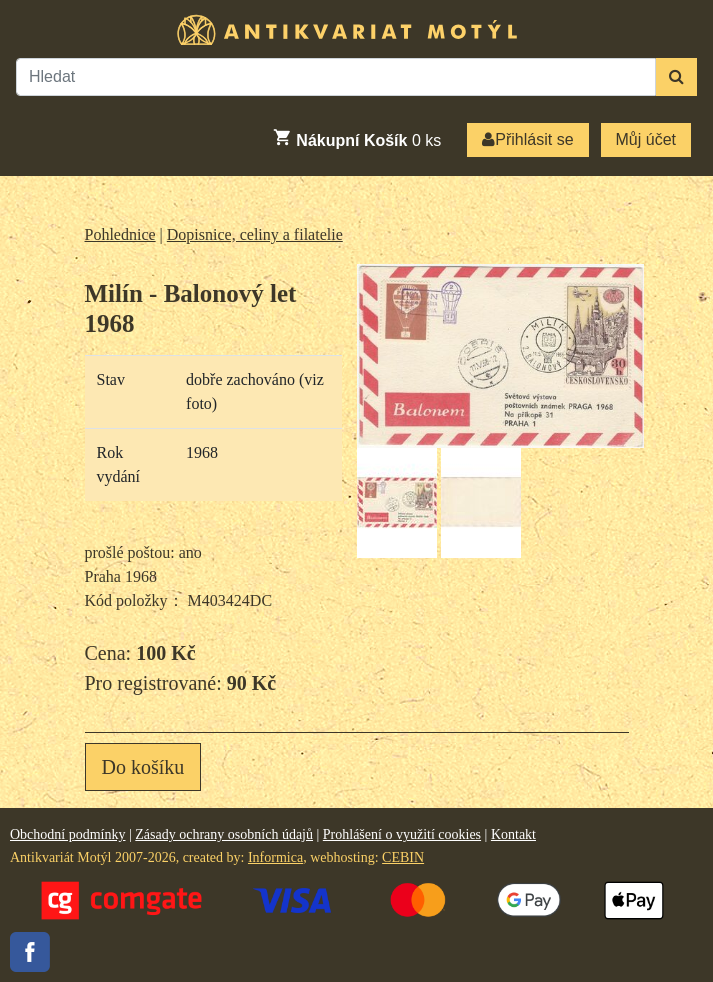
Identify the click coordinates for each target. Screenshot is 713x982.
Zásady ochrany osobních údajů (224, 834)
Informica (275, 857)
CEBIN (403, 857)
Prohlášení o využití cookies (402, 834)
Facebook (30, 952)
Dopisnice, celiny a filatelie (255, 234)
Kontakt (513, 834)
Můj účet (646, 139)
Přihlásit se (527, 139)
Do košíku (143, 767)
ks (356, 138)
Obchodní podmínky (68, 834)
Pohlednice (120, 234)
